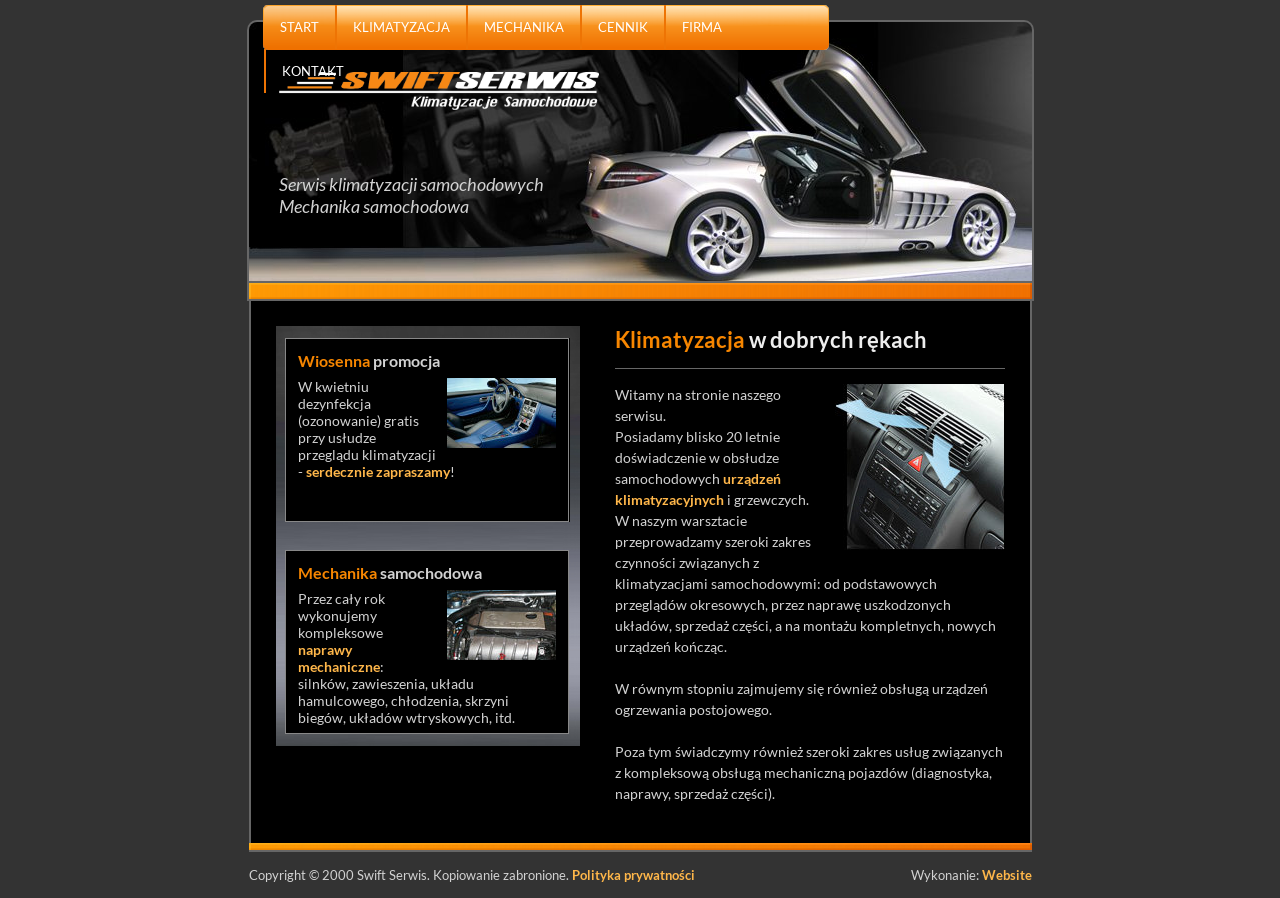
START (299, 27)
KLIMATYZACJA (401, 27)
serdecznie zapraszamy (378, 471)
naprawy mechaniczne (339, 658)
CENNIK (623, 27)
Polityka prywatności (633, 875)
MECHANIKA (524, 27)
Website (1007, 875)
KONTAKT (313, 71)
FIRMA (702, 27)
